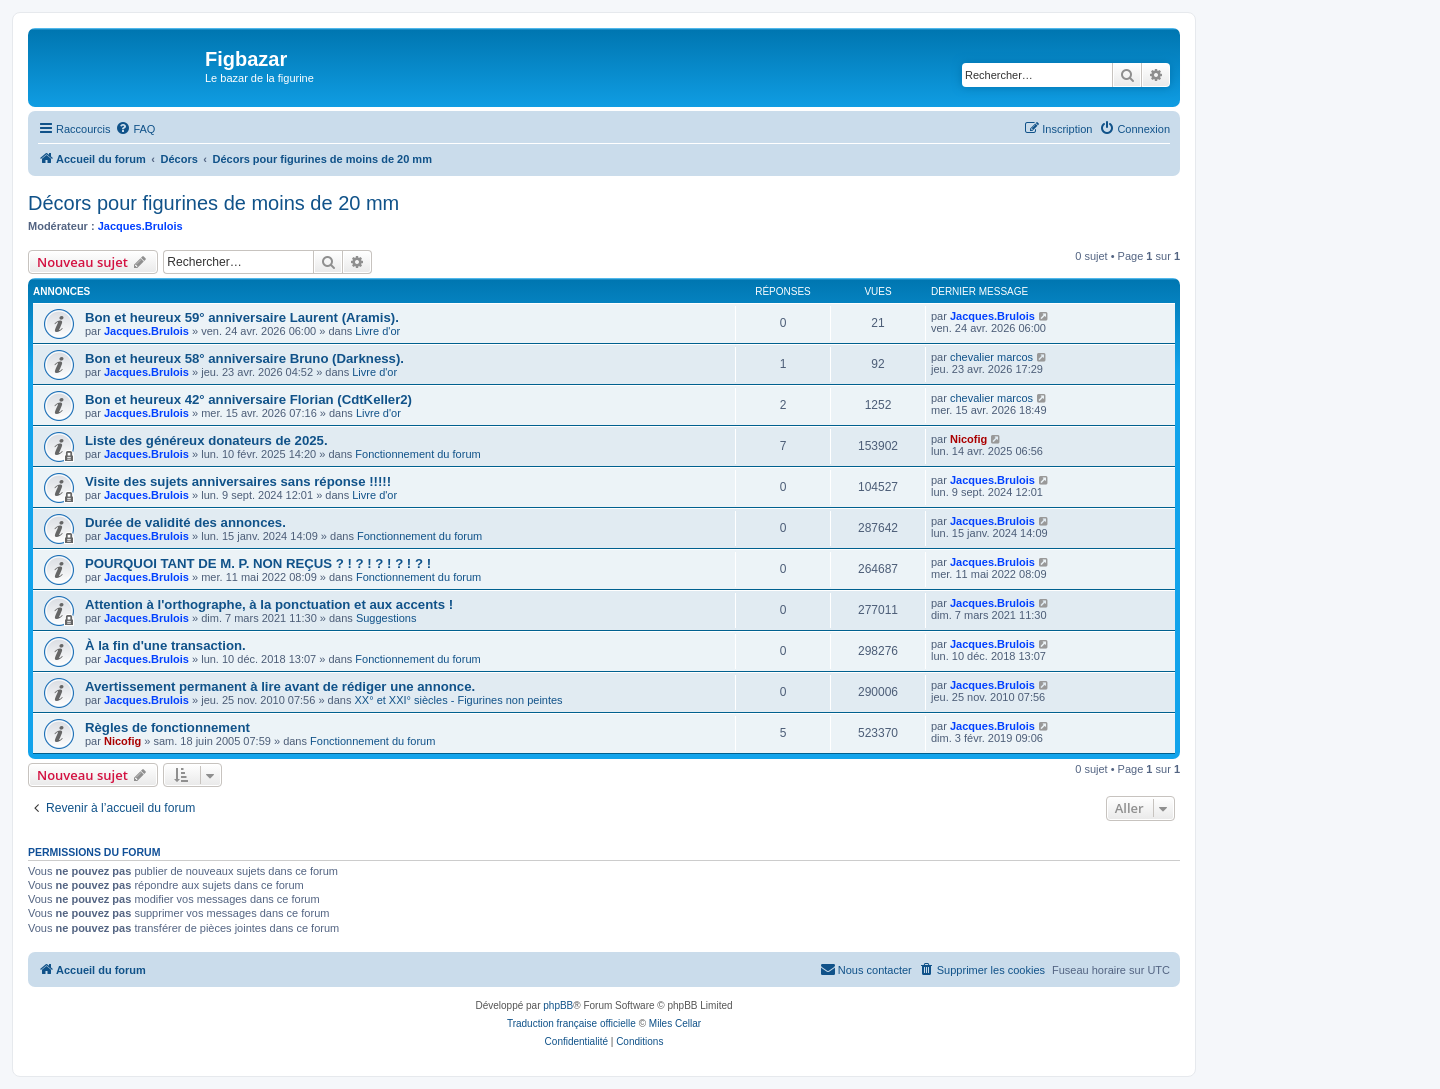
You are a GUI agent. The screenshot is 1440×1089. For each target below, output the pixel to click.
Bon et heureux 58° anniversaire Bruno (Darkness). (244, 358)
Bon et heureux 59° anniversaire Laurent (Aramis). (242, 317)
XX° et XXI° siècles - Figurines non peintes (459, 700)
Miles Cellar (675, 1023)
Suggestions (386, 618)
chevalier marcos (991, 357)
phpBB (558, 1005)
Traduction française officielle (571, 1023)
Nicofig (968, 439)
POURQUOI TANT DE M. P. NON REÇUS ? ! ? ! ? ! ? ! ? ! (258, 563)
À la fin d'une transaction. (165, 645)
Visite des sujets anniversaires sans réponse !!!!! (238, 481)
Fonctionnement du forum (417, 454)
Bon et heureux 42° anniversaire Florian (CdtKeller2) (248, 399)
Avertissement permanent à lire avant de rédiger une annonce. (280, 686)
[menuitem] (135, 129)
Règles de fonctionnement (167, 727)
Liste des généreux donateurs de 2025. (206, 440)
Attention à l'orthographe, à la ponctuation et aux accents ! (269, 604)
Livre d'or (377, 331)
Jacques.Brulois (140, 226)
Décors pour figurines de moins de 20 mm (213, 203)
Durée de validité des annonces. (185, 522)
